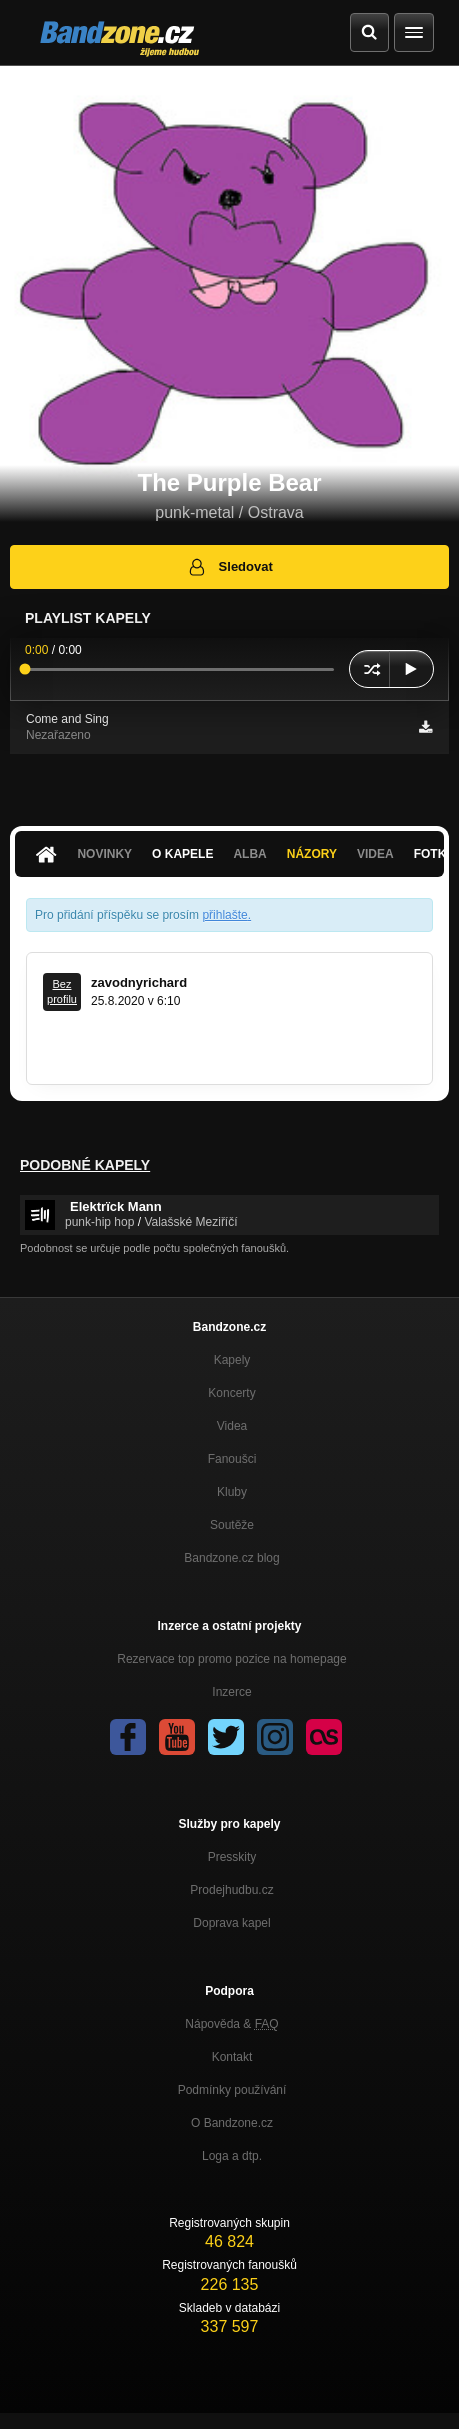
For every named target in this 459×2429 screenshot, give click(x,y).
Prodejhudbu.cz (231, 1890)
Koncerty (231, 1393)
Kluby (232, 1492)
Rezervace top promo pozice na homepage (231, 1659)
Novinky (104, 854)
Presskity (232, 1857)
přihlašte (224, 915)
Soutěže (232, 1525)
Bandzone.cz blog (231, 1558)
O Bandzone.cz (232, 2123)
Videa (375, 854)
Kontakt (232, 2057)
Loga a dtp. (232, 2156)
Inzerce (231, 1692)
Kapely (232, 1360)
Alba (249, 854)
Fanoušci (232, 1459)
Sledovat (229, 567)
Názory (312, 854)
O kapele (182, 854)
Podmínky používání (232, 2090)
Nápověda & (231, 2024)
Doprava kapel (231, 1923)
